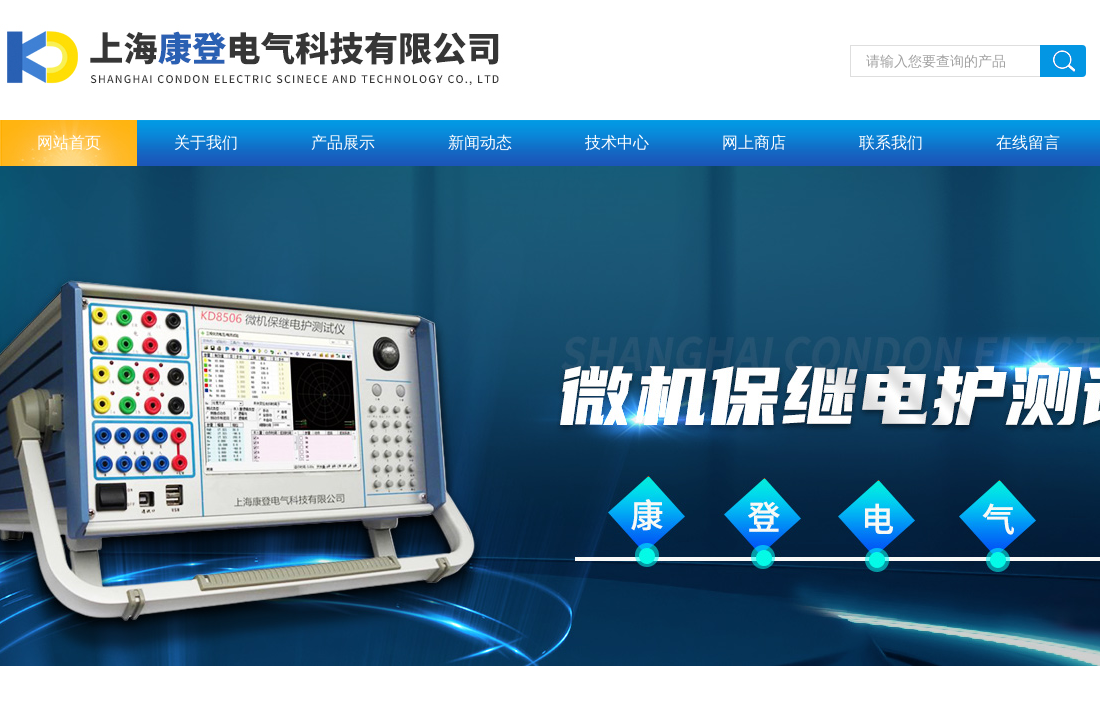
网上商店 (754, 142)
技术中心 (617, 142)
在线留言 (1028, 142)
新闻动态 (480, 142)
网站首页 (69, 142)
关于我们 (206, 142)
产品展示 (343, 142)
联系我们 (891, 142)
